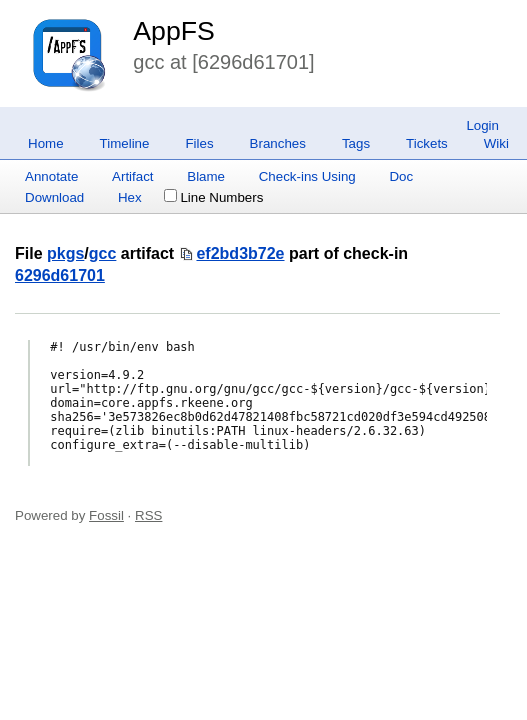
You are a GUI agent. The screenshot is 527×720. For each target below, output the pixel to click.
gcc (103, 253)
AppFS (174, 31)
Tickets (427, 143)
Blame (206, 176)
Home (46, 143)
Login (482, 125)
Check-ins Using (307, 176)
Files (199, 143)
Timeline (125, 143)
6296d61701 (60, 275)
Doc (401, 176)
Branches (278, 143)
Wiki (496, 143)
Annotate (51, 176)
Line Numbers (213, 197)
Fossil (106, 515)
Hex (130, 197)
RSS (148, 515)
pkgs (65, 253)
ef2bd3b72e (240, 253)
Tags (356, 143)
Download (54, 197)
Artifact (132, 176)
